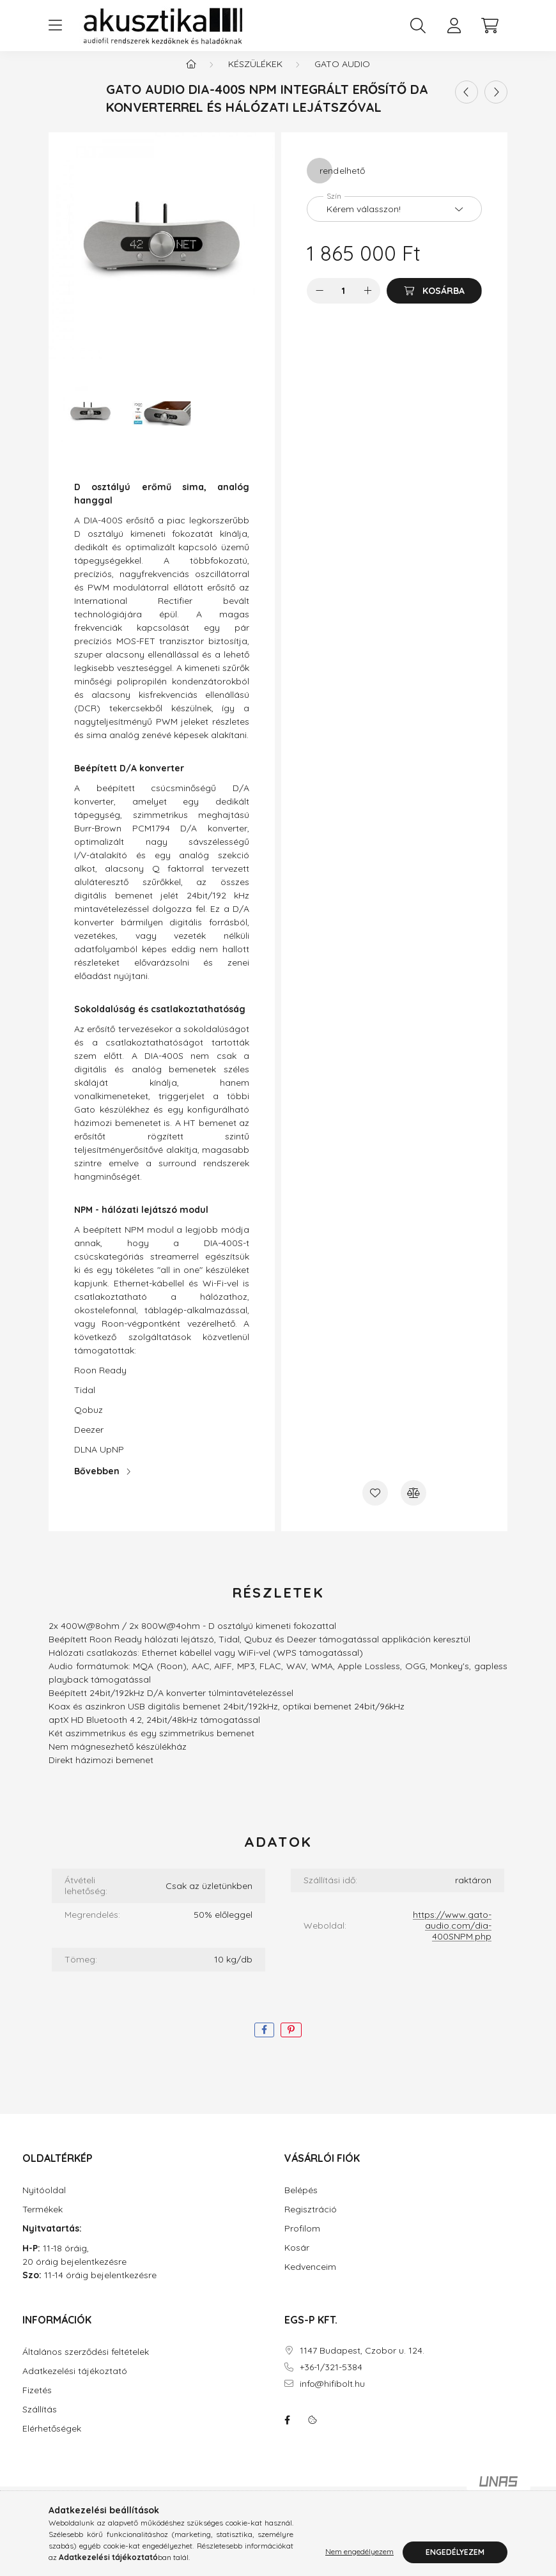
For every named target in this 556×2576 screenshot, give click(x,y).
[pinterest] (291, 2042)
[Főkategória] (191, 76)
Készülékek (255, 76)
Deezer (89, 1442)
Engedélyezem (455, 2552)
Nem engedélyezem (359, 2552)
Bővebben (97, 1484)
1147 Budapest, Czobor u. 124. (362, 2363)
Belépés (301, 2203)
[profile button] (454, 25)
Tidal (84, 1402)
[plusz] (367, 303)
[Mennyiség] (343, 303)
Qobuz (88, 1422)
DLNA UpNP (99, 1462)
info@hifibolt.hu (332, 2396)
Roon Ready (100, 1383)
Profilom (302, 2241)
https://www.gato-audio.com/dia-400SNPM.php (452, 1938)
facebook (287, 2433)
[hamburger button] (55, 25)
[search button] (418, 25)
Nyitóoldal (44, 2203)
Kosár (296, 2260)
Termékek (42, 2222)
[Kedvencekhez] (375, 1505)
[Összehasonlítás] (413, 1505)
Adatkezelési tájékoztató (74, 2384)
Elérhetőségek (51, 2441)
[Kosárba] (434, 303)
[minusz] (319, 303)
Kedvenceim (310, 2279)
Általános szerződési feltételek (85, 2364)
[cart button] (489, 25)
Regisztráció (310, 2222)
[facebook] (264, 2042)
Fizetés (37, 2403)
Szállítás (39, 2422)
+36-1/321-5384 (331, 2380)
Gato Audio (342, 76)
